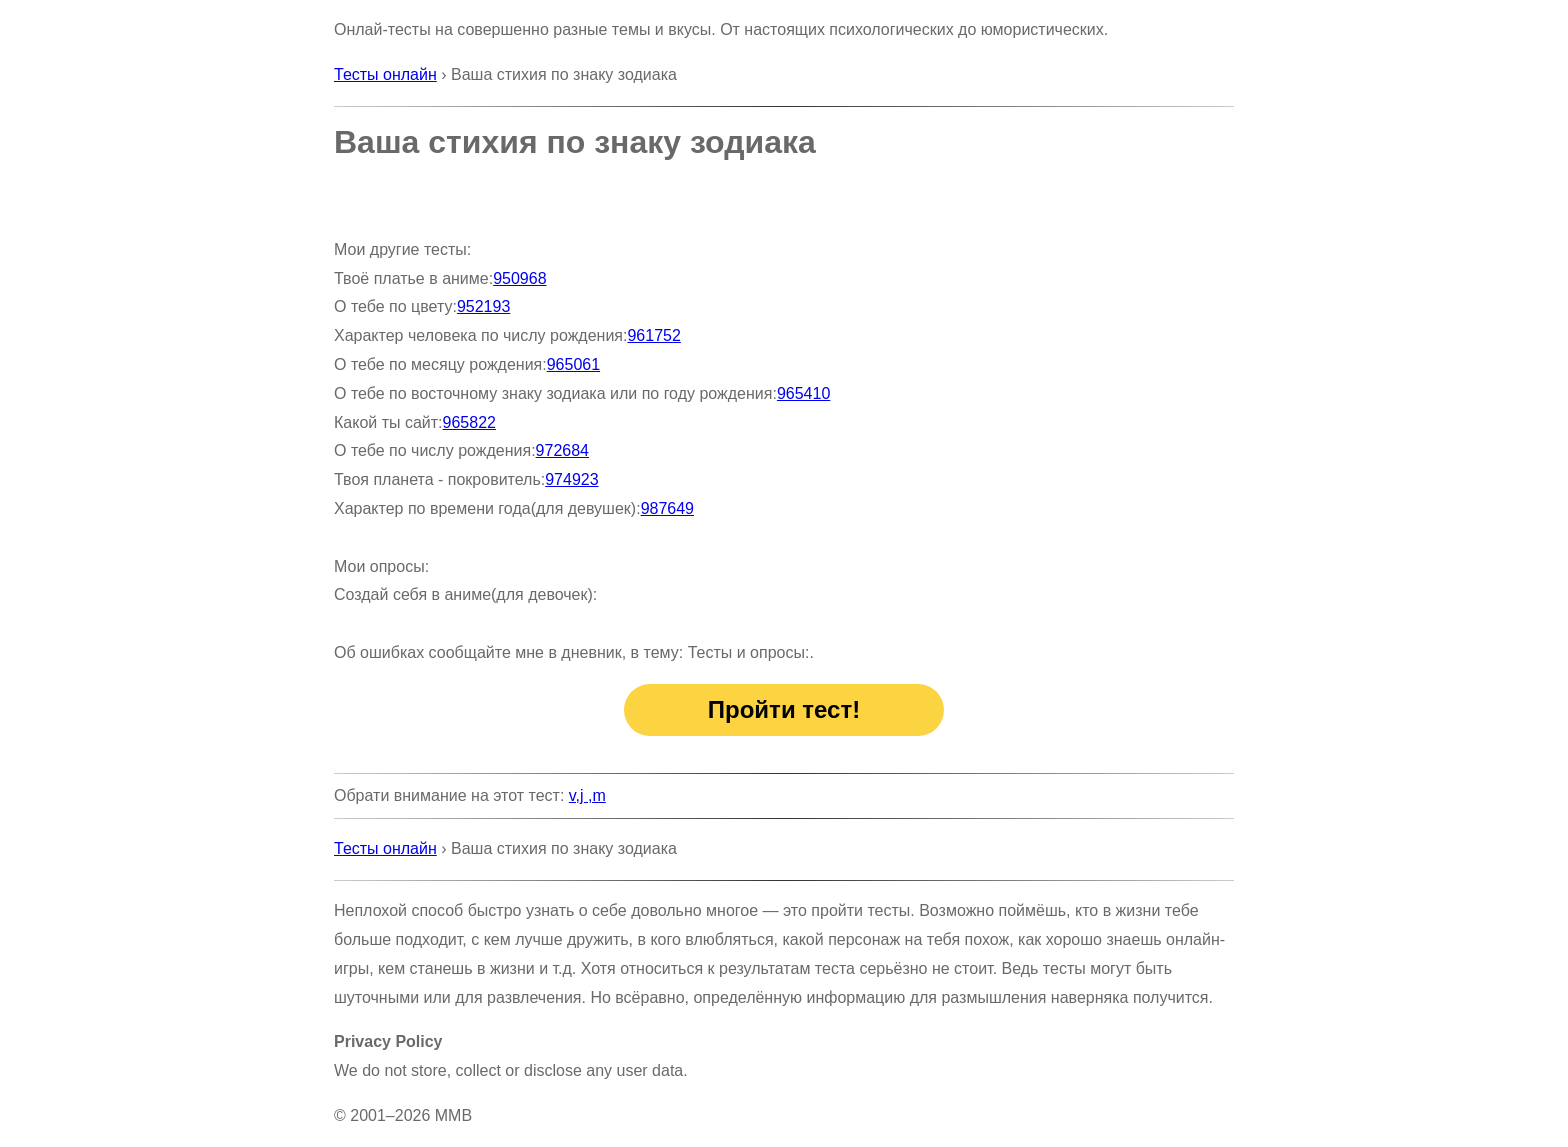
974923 (571, 479)
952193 (483, 306)
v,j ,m (587, 795)
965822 (469, 422)
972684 (562, 450)
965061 (573, 364)
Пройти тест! (784, 709)
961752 (653, 335)
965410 (803, 393)
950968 (519, 278)
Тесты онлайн (385, 74)
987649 (667, 508)
